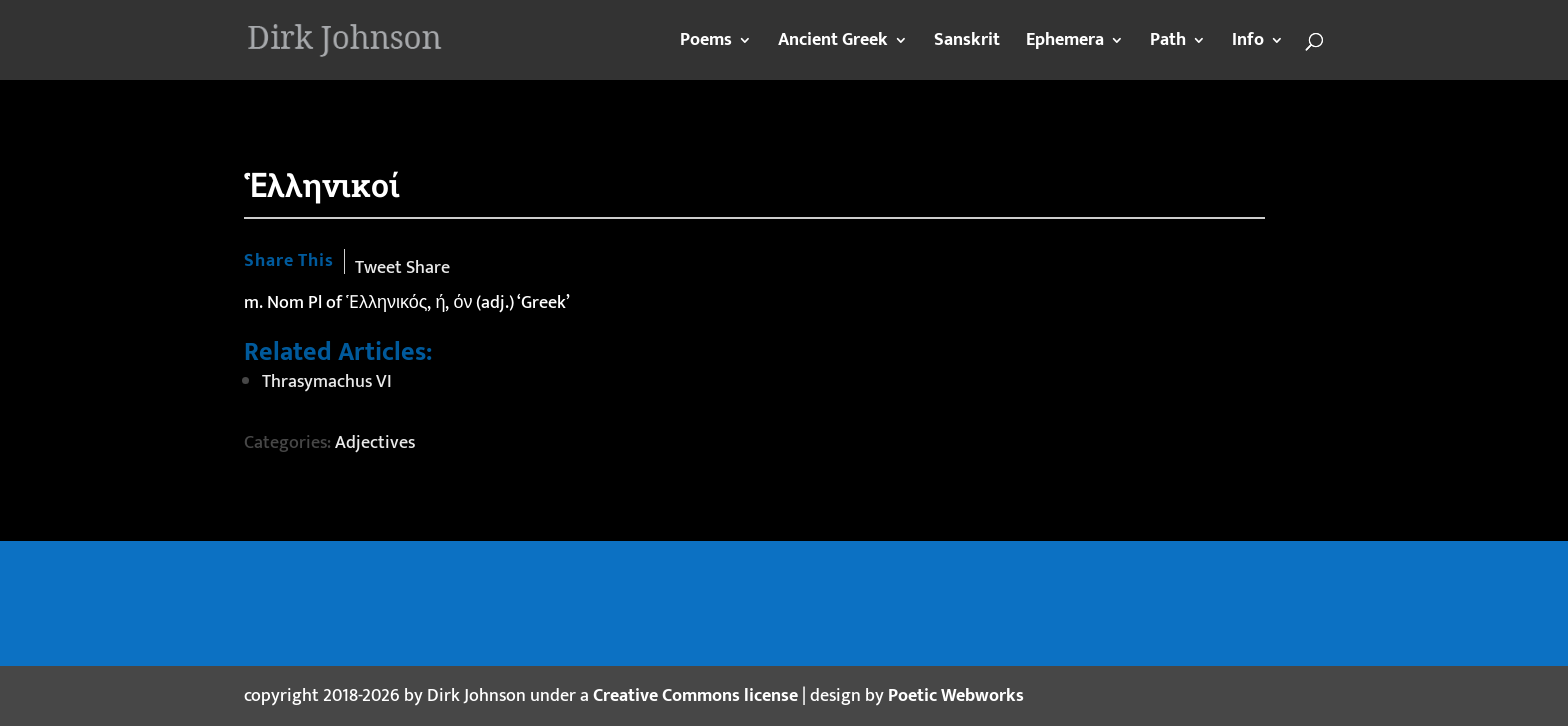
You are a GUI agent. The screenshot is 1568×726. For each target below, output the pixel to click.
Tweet (378, 268)
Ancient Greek (833, 44)
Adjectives (375, 443)
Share (428, 268)
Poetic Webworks (956, 696)
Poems (706, 44)
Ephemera (1065, 44)
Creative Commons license (695, 696)
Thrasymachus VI (327, 382)
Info (1248, 44)
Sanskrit (967, 44)
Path (1168, 44)
